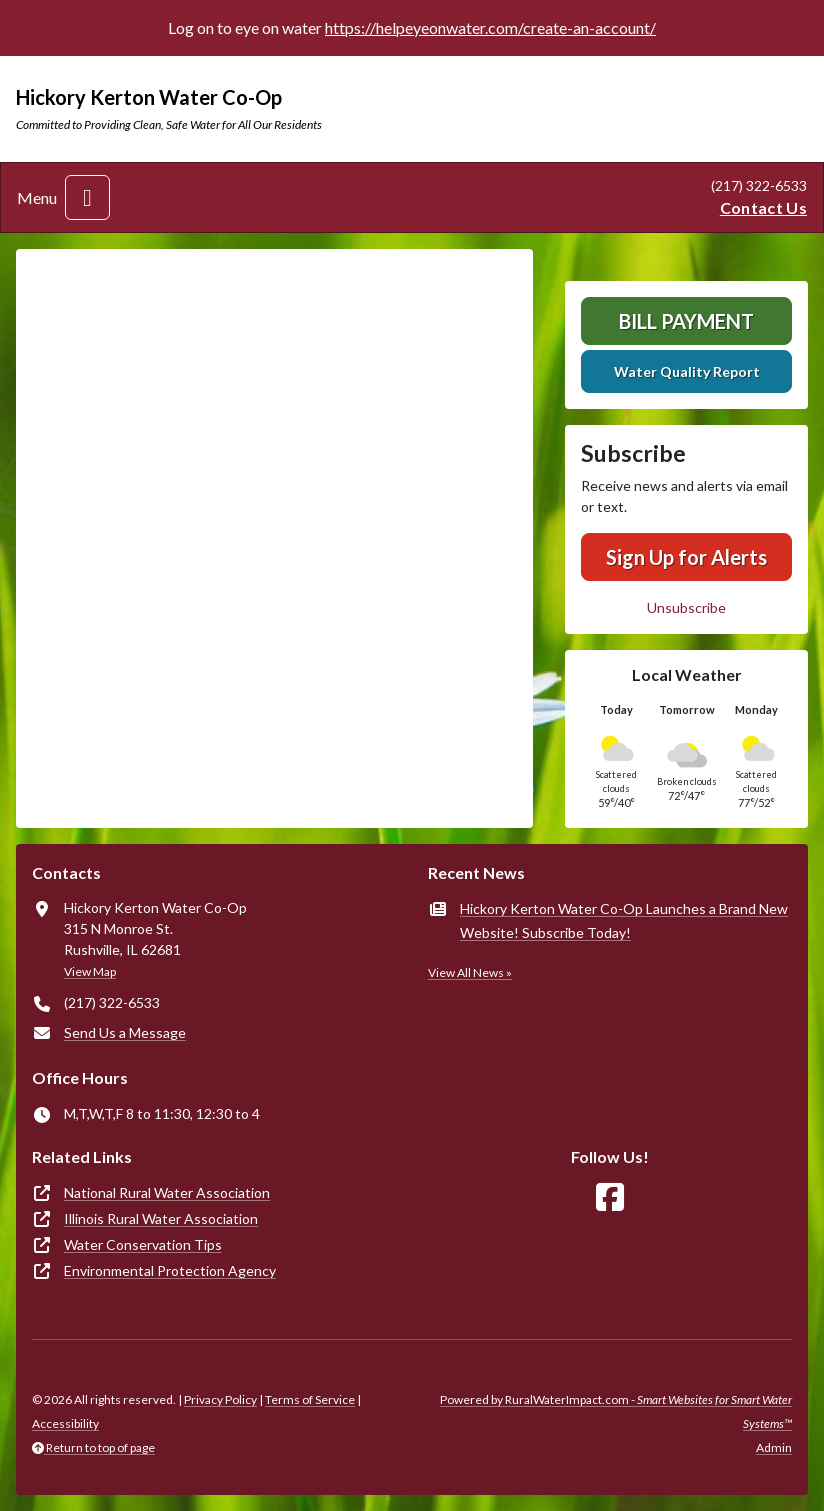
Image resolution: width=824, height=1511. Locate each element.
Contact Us (763, 207)
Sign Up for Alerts (686, 557)
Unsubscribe (686, 607)
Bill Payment (686, 321)
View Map (90, 971)
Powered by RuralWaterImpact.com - (616, 1411)
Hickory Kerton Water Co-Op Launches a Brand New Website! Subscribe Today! (624, 920)
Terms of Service (310, 1399)
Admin (774, 1447)
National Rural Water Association (167, 1192)
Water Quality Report (687, 371)
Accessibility (65, 1423)
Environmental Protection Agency (170, 1270)
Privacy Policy (220, 1399)
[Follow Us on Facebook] (610, 1197)
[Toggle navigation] (87, 197)
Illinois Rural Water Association (161, 1218)
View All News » (470, 972)
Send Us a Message (125, 1032)
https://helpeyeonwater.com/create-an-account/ (490, 27)
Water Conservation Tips (143, 1244)
